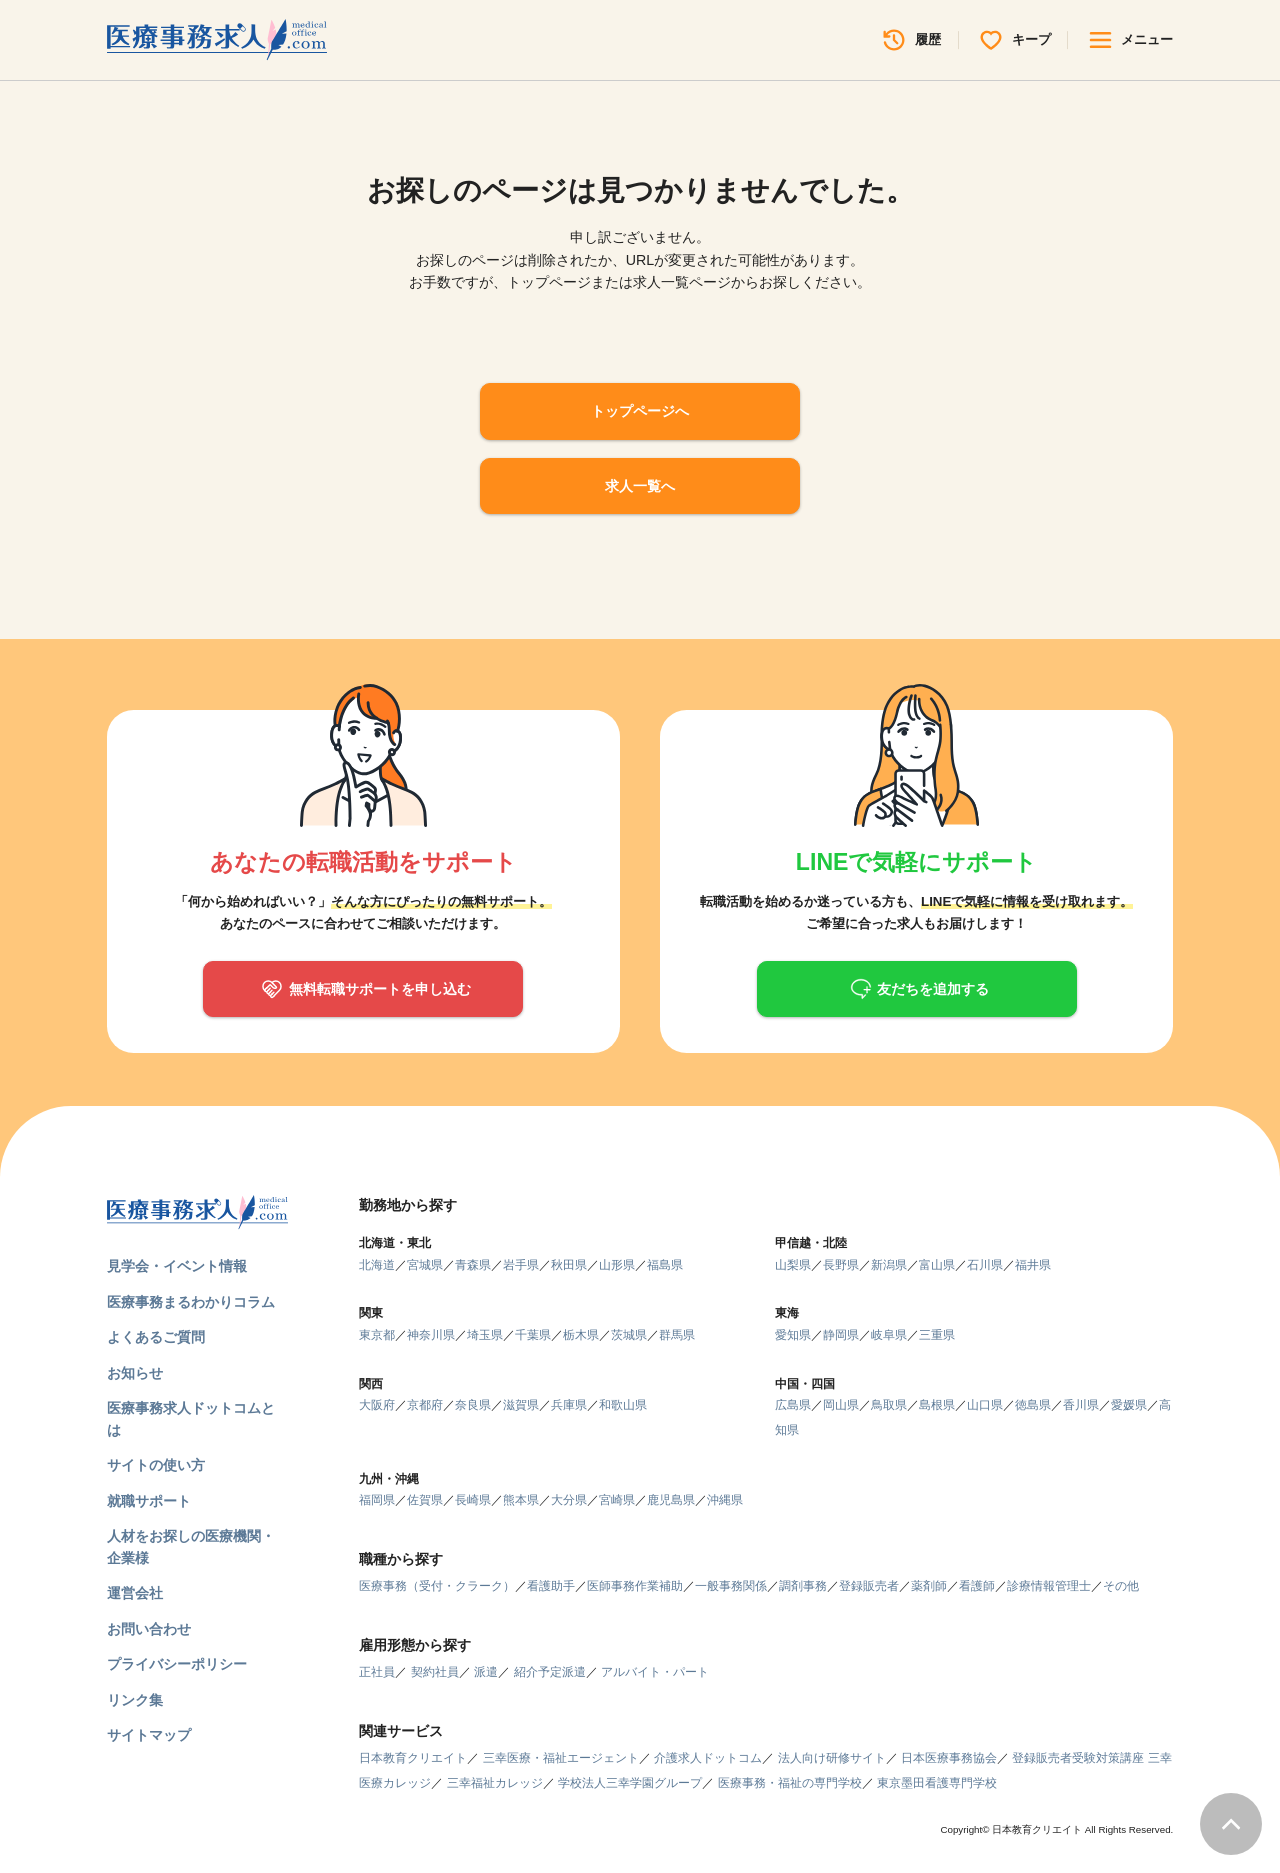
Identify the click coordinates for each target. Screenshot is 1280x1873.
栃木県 (581, 1335)
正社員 (377, 1672)
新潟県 (889, 1265)
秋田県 (569, 1265)
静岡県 (841, 1335)
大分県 (569, 1500)
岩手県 (521, 1265)
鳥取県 (889, 1405)
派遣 (486, 1672)
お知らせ (135, 1373)
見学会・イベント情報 (177, 1266)
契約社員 (435, 1672)
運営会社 (135, 1593)
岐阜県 (889, 1335)
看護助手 (551, 1586)
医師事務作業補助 (635, 1586)
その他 (1121, 1586)
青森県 (473, 1265)
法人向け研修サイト (832, 1758)
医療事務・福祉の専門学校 (790, 1783)
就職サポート (149, 1501)
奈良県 (473, 1405)
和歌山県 (623, 1405)
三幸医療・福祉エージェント (561, 1758)
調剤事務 (803, 1586)
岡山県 (841, 1405)
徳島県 (1033, 1405)
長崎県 (473, 1500)
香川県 (1081, 1405)
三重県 (937, 1335)
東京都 (377, 1335)
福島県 (665, 1265)
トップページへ (640, 411)
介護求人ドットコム (708, 1758)
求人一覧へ (640, 486)
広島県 (793, 1405)
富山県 (937, 1265)
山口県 (985, 1405)
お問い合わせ (149, 1629)
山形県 (617, 1265)
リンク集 (135, 1700)
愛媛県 (1129, 1405)
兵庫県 (569, 1405)
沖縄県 (725, 1500)
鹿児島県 (671, 1500)
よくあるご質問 (156, 1337)
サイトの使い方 (156, 1465)
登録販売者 (869, 1586)
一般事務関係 (731, 1586)
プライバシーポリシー (177, 1664)
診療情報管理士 (1049, 1586)
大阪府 (377, 1405)
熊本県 (521, 1500)
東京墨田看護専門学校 (937, 1783)
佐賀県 (425, 1500)
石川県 (985, 1265)
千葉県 (533, 1335)
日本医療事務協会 (949, 1758)
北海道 (377, 1265)
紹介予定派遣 (550, 1672)
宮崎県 (617, 1500)
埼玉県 (485, 1335)
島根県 (937, 1405)
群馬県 (677, 1335)
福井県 (1033, 1265)
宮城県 (425, 1265)
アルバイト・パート (655, 1672)
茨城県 (629, 1335)
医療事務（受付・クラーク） (437, 1586)
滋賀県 (521, 1405)
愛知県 (793, 1335)
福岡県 (377, 1500)
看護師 (977, 1586)
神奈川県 (431, 1335)
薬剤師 (929, 1586)
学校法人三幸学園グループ (630, 1783)
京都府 (425, 1405)
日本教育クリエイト (413, 1758)
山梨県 (793, 1265)
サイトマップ (149, 1735)
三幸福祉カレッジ (495, 1783)
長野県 (841, 1265)
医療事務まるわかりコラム (191, 1302)
